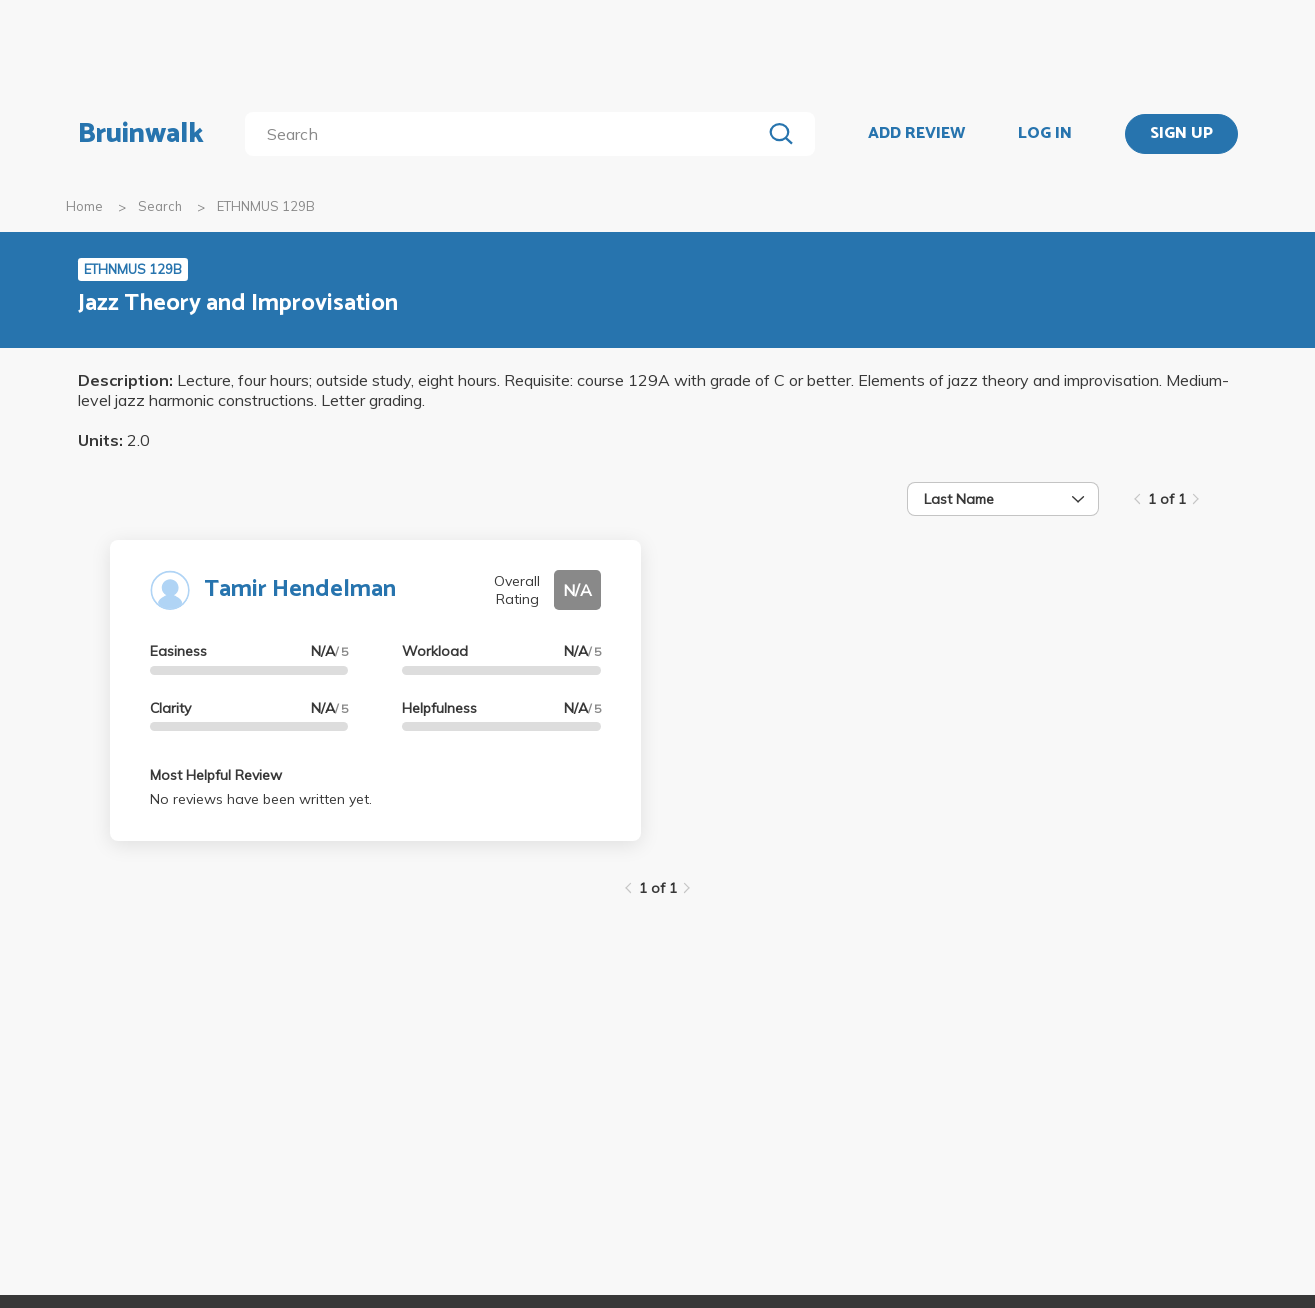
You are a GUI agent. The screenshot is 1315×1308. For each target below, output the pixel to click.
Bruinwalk (141, 134)
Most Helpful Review (216, 775)
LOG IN (1045, 134)
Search (160, 206)
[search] (506, 134)
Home (84, 206)
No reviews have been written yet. (261, 799)
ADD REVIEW (916, 134)
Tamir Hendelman (300, 589)
